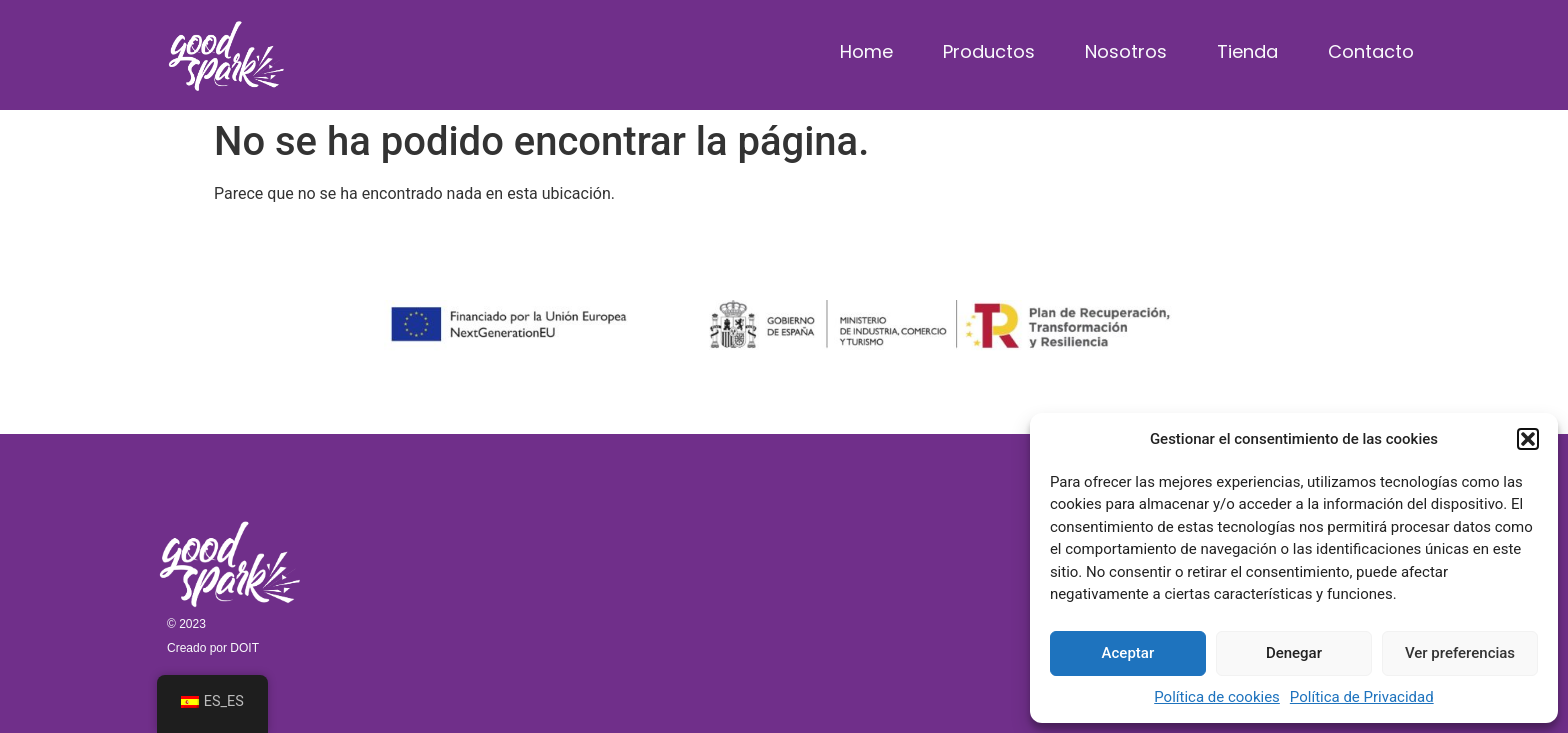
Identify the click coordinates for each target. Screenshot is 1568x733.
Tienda (1247, 51)
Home (866, 51)
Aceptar (1128, 653)
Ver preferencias (1460, 653)
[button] (1528, 439)
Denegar (1294, 653)
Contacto (1371, 51)
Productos (989, 51)
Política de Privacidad (1362, 697)
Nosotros (1126, 51)
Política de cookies (1217, 697)
